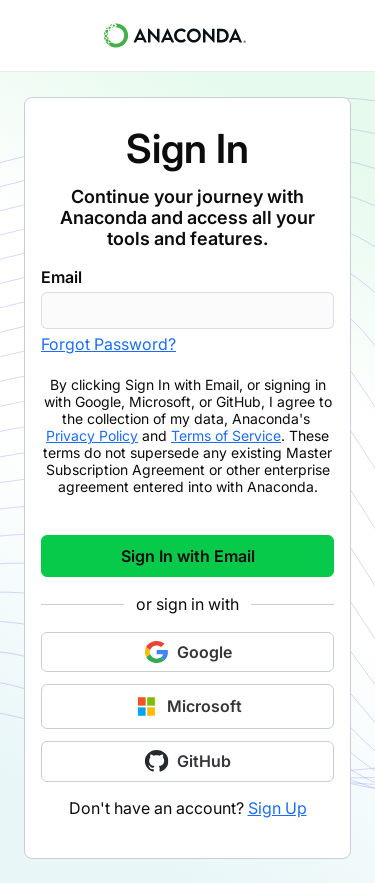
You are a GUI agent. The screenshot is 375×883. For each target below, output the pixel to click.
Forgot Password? (108, 344)
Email (61, 277)
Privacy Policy (92, 435)
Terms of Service (226, 435)
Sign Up (277, 808)
